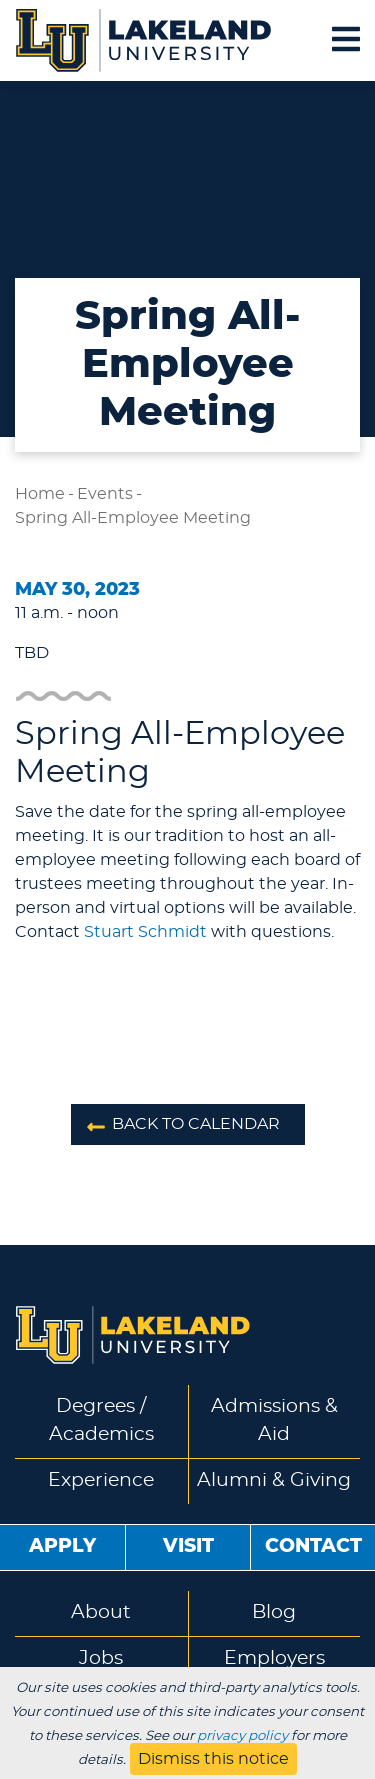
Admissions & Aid (274, 1421)
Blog (274, 1612)
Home (40, 494)
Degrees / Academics (101, 1421)
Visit (188, 1546)
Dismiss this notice (213, 1759)
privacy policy (242, 1736)
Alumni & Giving (274, 1480)
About (101, 1612)
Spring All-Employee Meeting (133, 518)
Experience (101, 1480)
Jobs (101, 1658)
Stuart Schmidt (145, 932)
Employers (274, 1658)
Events (105, 494)
